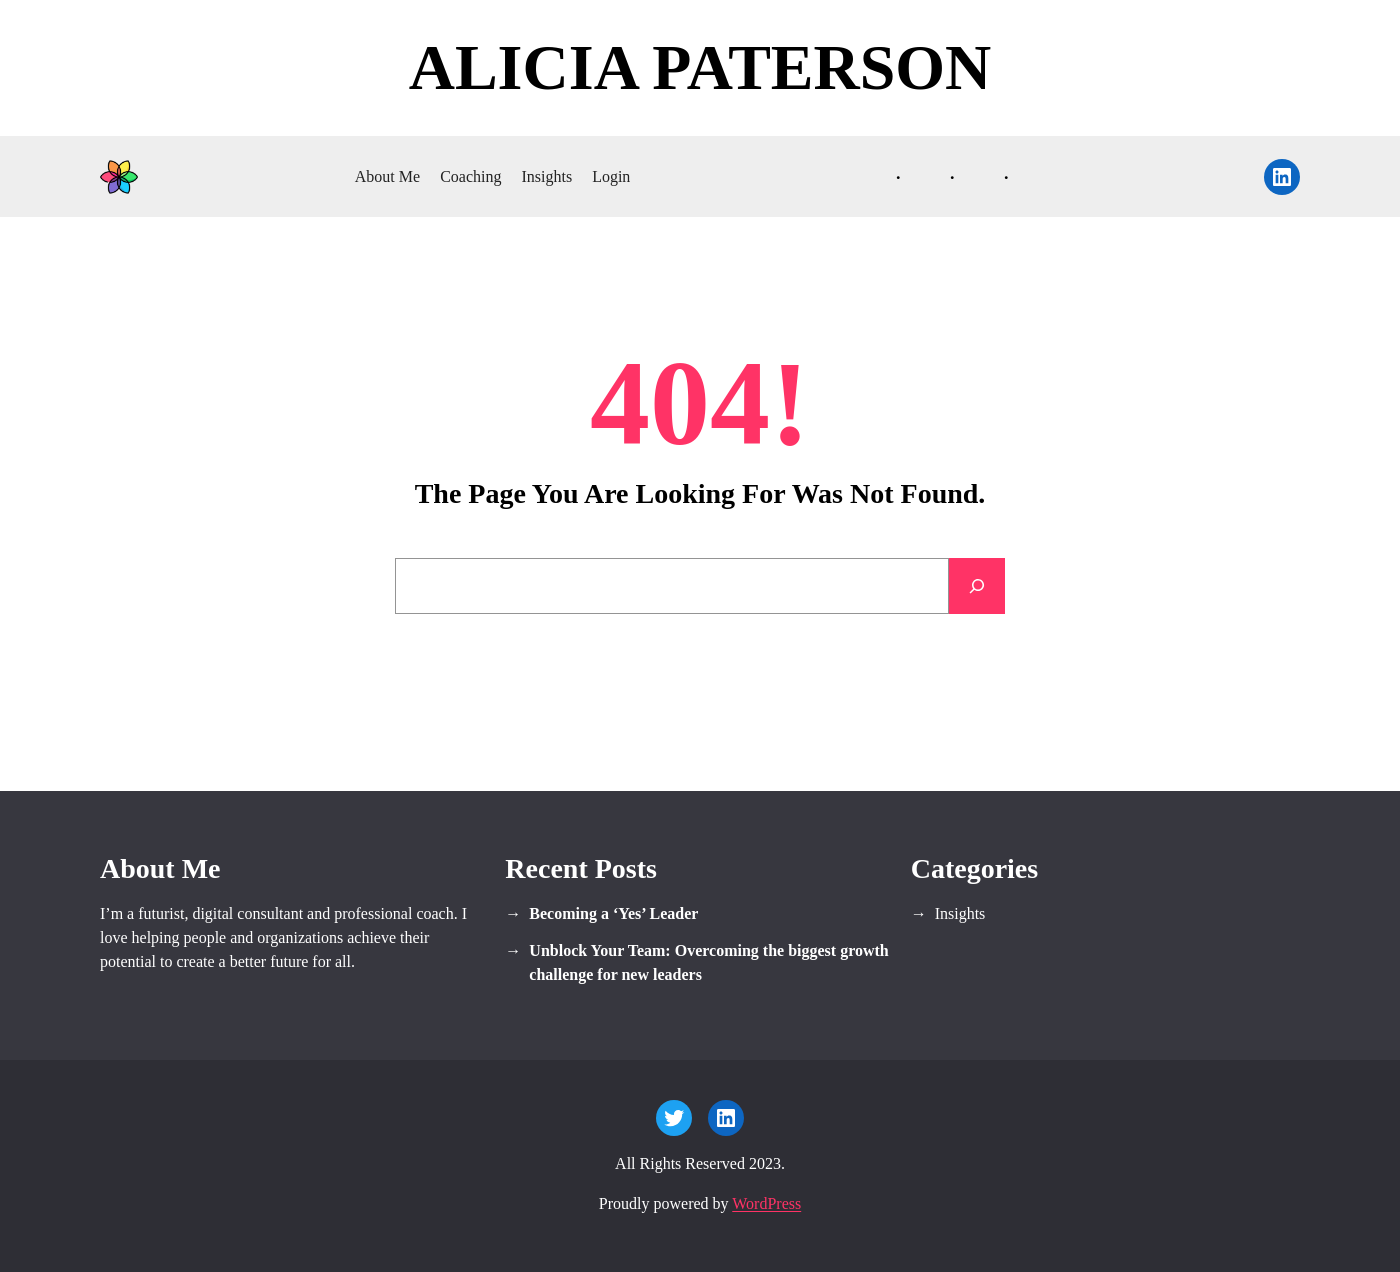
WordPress (766, 1203)
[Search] (977, 586)
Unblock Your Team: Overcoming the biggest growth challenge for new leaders (708, 962)
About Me (387, 176)
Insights (546, 176)
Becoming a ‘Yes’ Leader (613, 913)
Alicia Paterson (700, 67)
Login (611, 176)
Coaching (470, 176)
